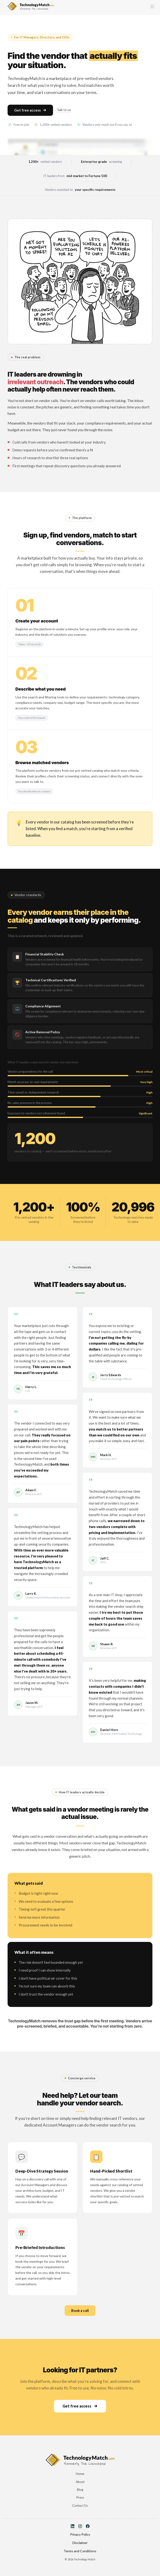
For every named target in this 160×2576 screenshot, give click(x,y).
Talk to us (64, 110)
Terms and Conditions (80, 2550)
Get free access (30, 110)
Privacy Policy (80, 2533)
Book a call (80, 2310)
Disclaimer (80, 2542)
